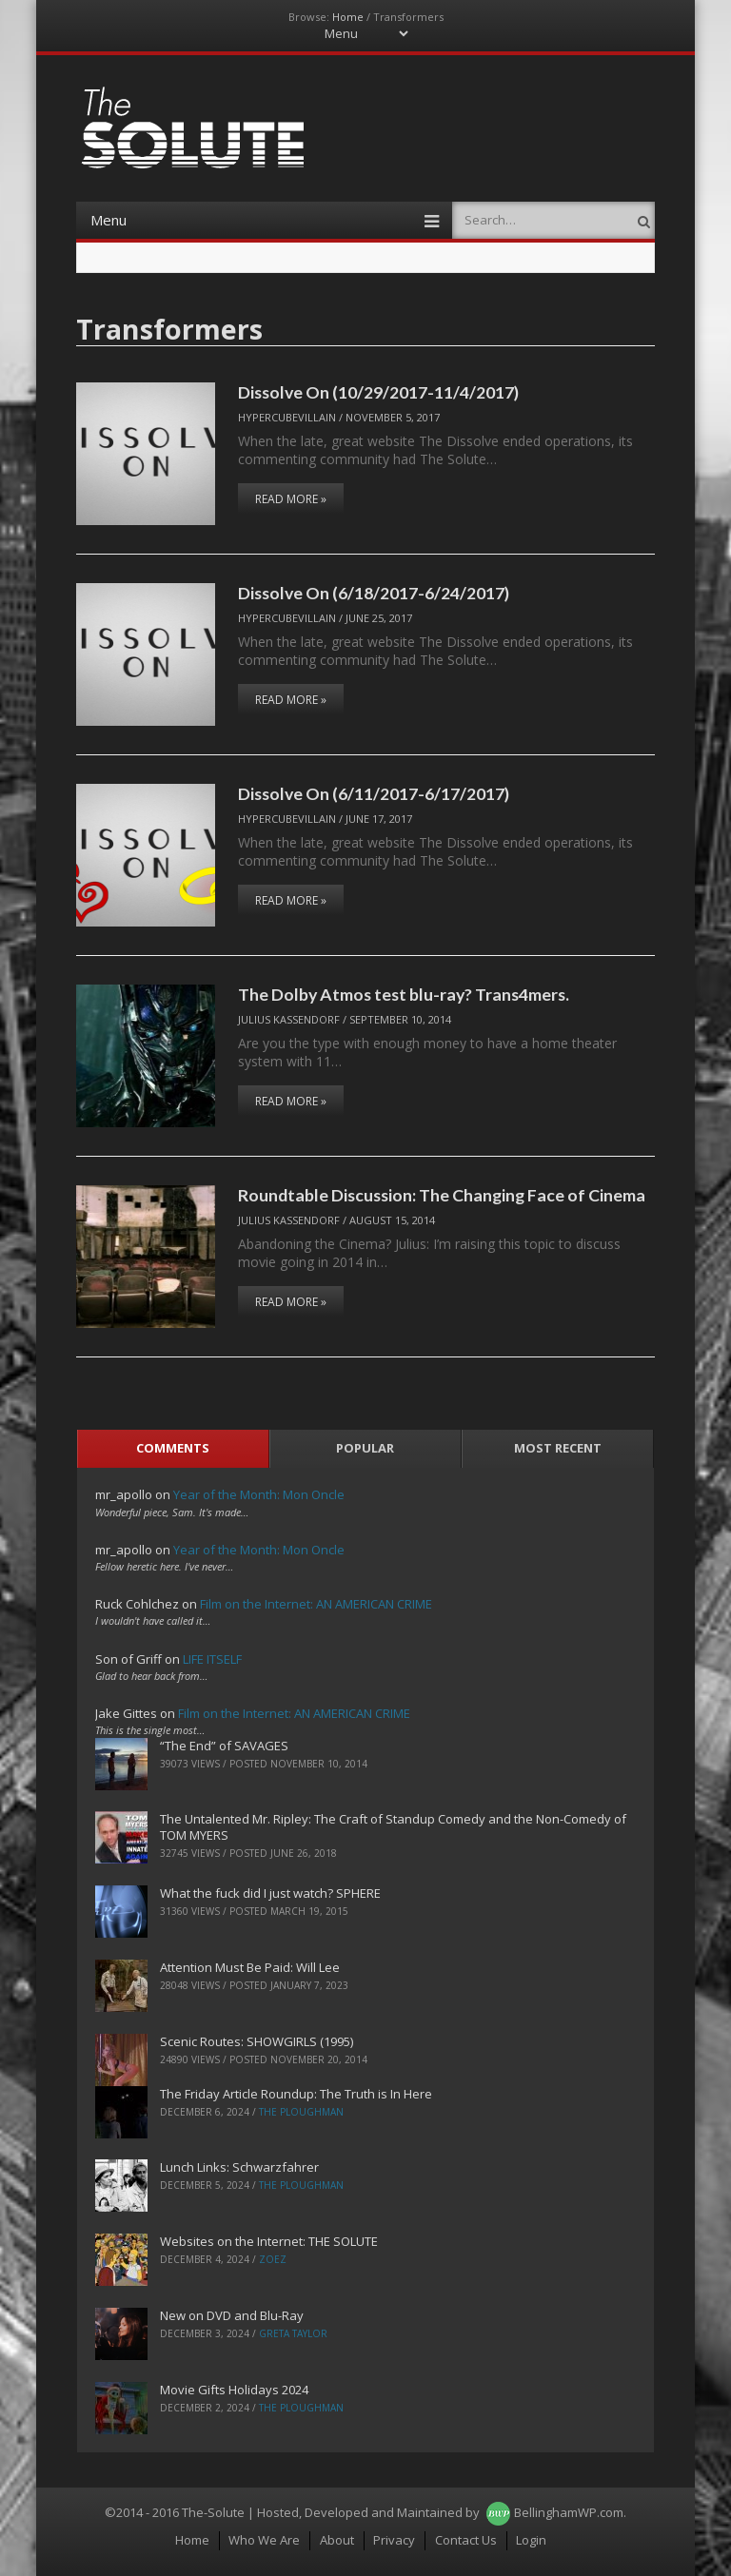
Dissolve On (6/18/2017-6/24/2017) (373, 592)
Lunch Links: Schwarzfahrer (239, 2167)
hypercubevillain (287, 417)
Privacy (394, 2539)
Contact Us (466, 2539)
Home (348, 17)
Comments (172, 1447)
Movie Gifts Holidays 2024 (234, 2389)
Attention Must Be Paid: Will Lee (250, 1967)
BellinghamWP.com (568, 2512)
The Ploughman (301, 2111)
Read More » (290, 499)
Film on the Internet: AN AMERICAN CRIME (316, 1603)
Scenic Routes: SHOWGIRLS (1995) (256, 2041)
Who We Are (264, 2539)
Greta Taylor (293, 2333)
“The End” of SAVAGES (224, 1745)
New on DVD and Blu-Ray (232, 2315)
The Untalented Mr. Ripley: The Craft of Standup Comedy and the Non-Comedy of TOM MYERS (393, 1827)
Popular (365, 1447)
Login (531, 2539)
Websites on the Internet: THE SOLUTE (269, 2241)
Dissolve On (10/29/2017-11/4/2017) (378, 391)
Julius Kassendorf (289, 1019)
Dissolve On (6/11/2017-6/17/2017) (373, 793)
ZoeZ (272, 2259)
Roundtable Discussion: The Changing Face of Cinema (441, 1194)
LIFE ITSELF (212, 1659)
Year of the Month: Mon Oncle (259, 1494)
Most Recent (558, 1447)
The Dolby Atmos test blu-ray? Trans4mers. (403, 994)
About (337, 2539)
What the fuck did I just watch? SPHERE (270, 1893)
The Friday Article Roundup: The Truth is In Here (296, 2093)
